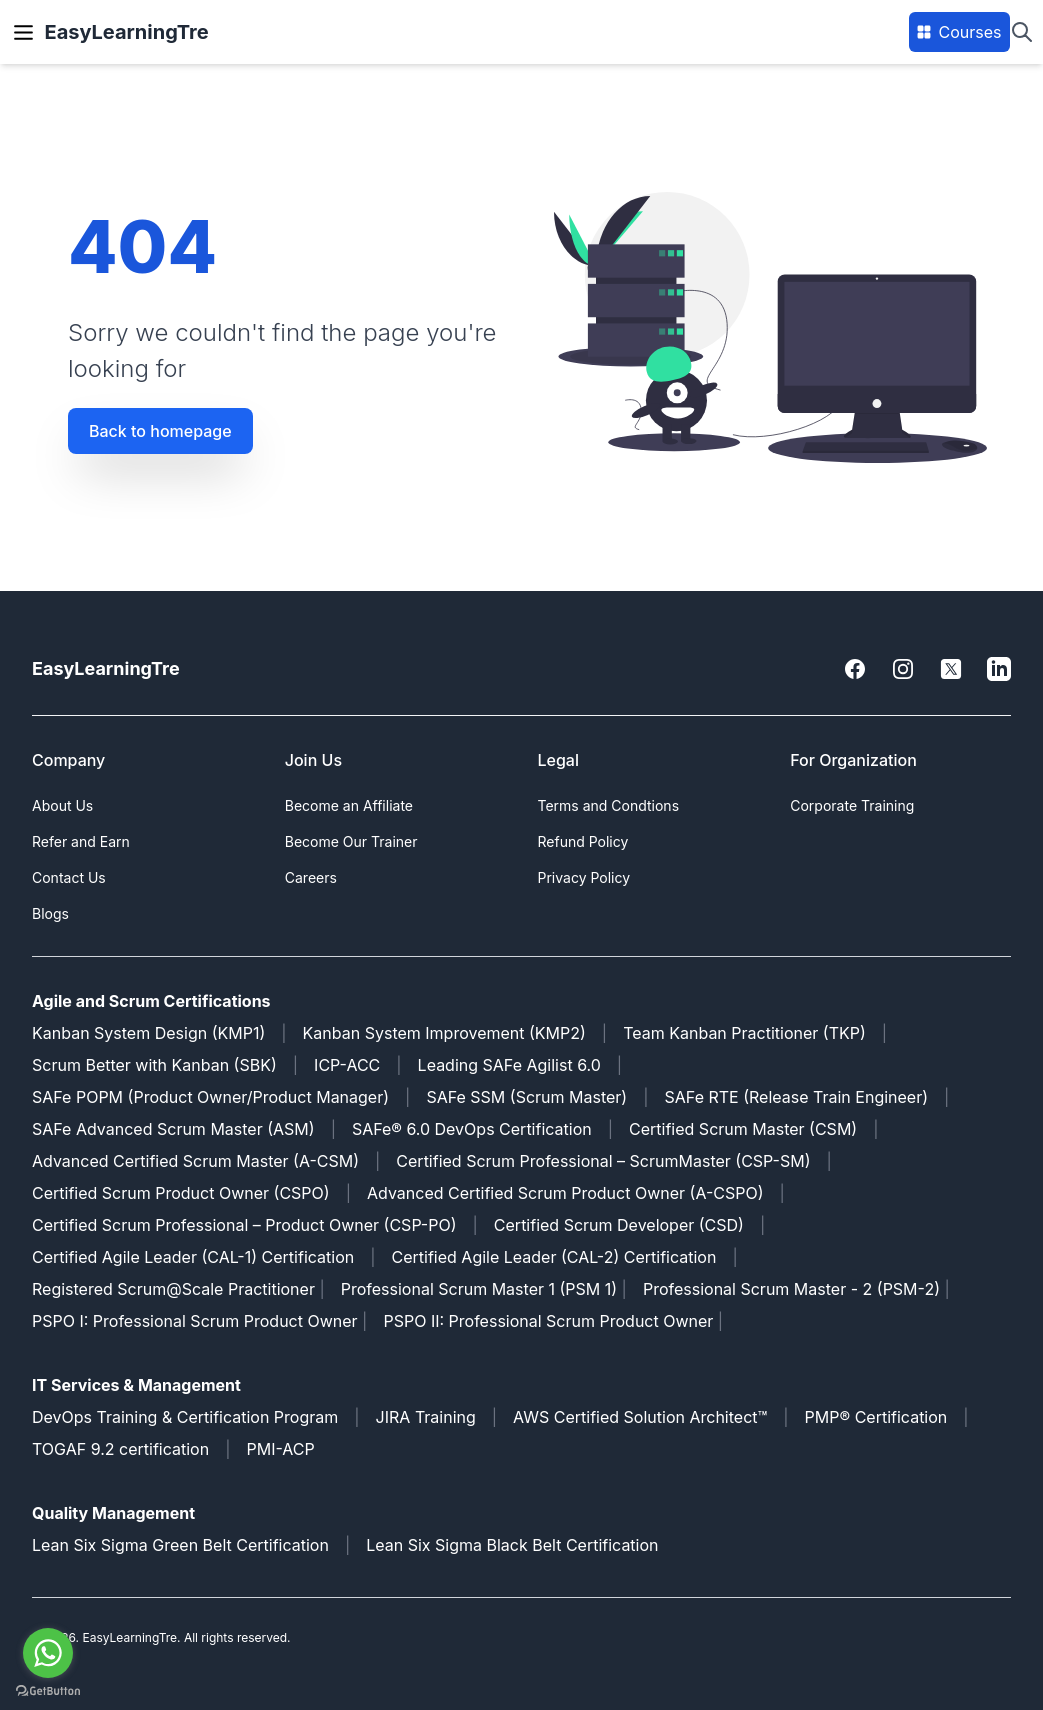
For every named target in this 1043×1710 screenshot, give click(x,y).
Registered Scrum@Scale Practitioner (173, 1289)
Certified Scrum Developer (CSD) (619, 1225)
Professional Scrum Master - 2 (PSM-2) (791, 1289)
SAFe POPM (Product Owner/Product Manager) (210, 1097)
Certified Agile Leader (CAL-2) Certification (554, 1257)
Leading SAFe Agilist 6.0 (509, 1065)
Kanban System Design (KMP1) (148, 1033)
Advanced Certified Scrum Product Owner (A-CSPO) (565, 1193)
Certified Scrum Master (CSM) (743, 1129)
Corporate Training (852, 805)
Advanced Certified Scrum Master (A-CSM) (195, 1161)
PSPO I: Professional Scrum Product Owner (195, 1321)
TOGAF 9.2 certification (120, 1449)
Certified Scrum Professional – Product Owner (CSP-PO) (244, 1225)
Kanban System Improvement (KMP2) (444, 1033)
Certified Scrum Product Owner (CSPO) (181, 1193)
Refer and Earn (81, 841)
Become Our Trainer (351, 841)
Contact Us (69, 877)
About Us (62, 805)
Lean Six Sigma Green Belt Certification (180, 1545)
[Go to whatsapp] (48, 1653)
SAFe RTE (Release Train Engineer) (797, 1097)
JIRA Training (426, 1417)
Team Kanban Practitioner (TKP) (744, 1033)
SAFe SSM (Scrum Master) (526, 1097)
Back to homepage (160, 431)
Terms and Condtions (609, 805)
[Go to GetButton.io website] (48, 1690)
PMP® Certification (876, 1417)
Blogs (50, 913)
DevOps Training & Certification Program (185, 1417)
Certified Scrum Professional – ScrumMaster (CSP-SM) (603, 1161)
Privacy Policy (584, 877)
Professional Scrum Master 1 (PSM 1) (479, 1289)
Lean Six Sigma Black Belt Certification (512, 1545)
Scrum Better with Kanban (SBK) (154, 1065)
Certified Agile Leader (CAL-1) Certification (193, 1257)
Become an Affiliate (349, 805)
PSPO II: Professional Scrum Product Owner (550, 1321)
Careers (311, 877)
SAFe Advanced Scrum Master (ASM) (173, 1129)
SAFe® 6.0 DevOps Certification (472, 1129)
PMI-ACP (280, 1449)
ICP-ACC (347, 1065)
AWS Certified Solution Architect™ (640, 1417)
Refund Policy (583, 841)
